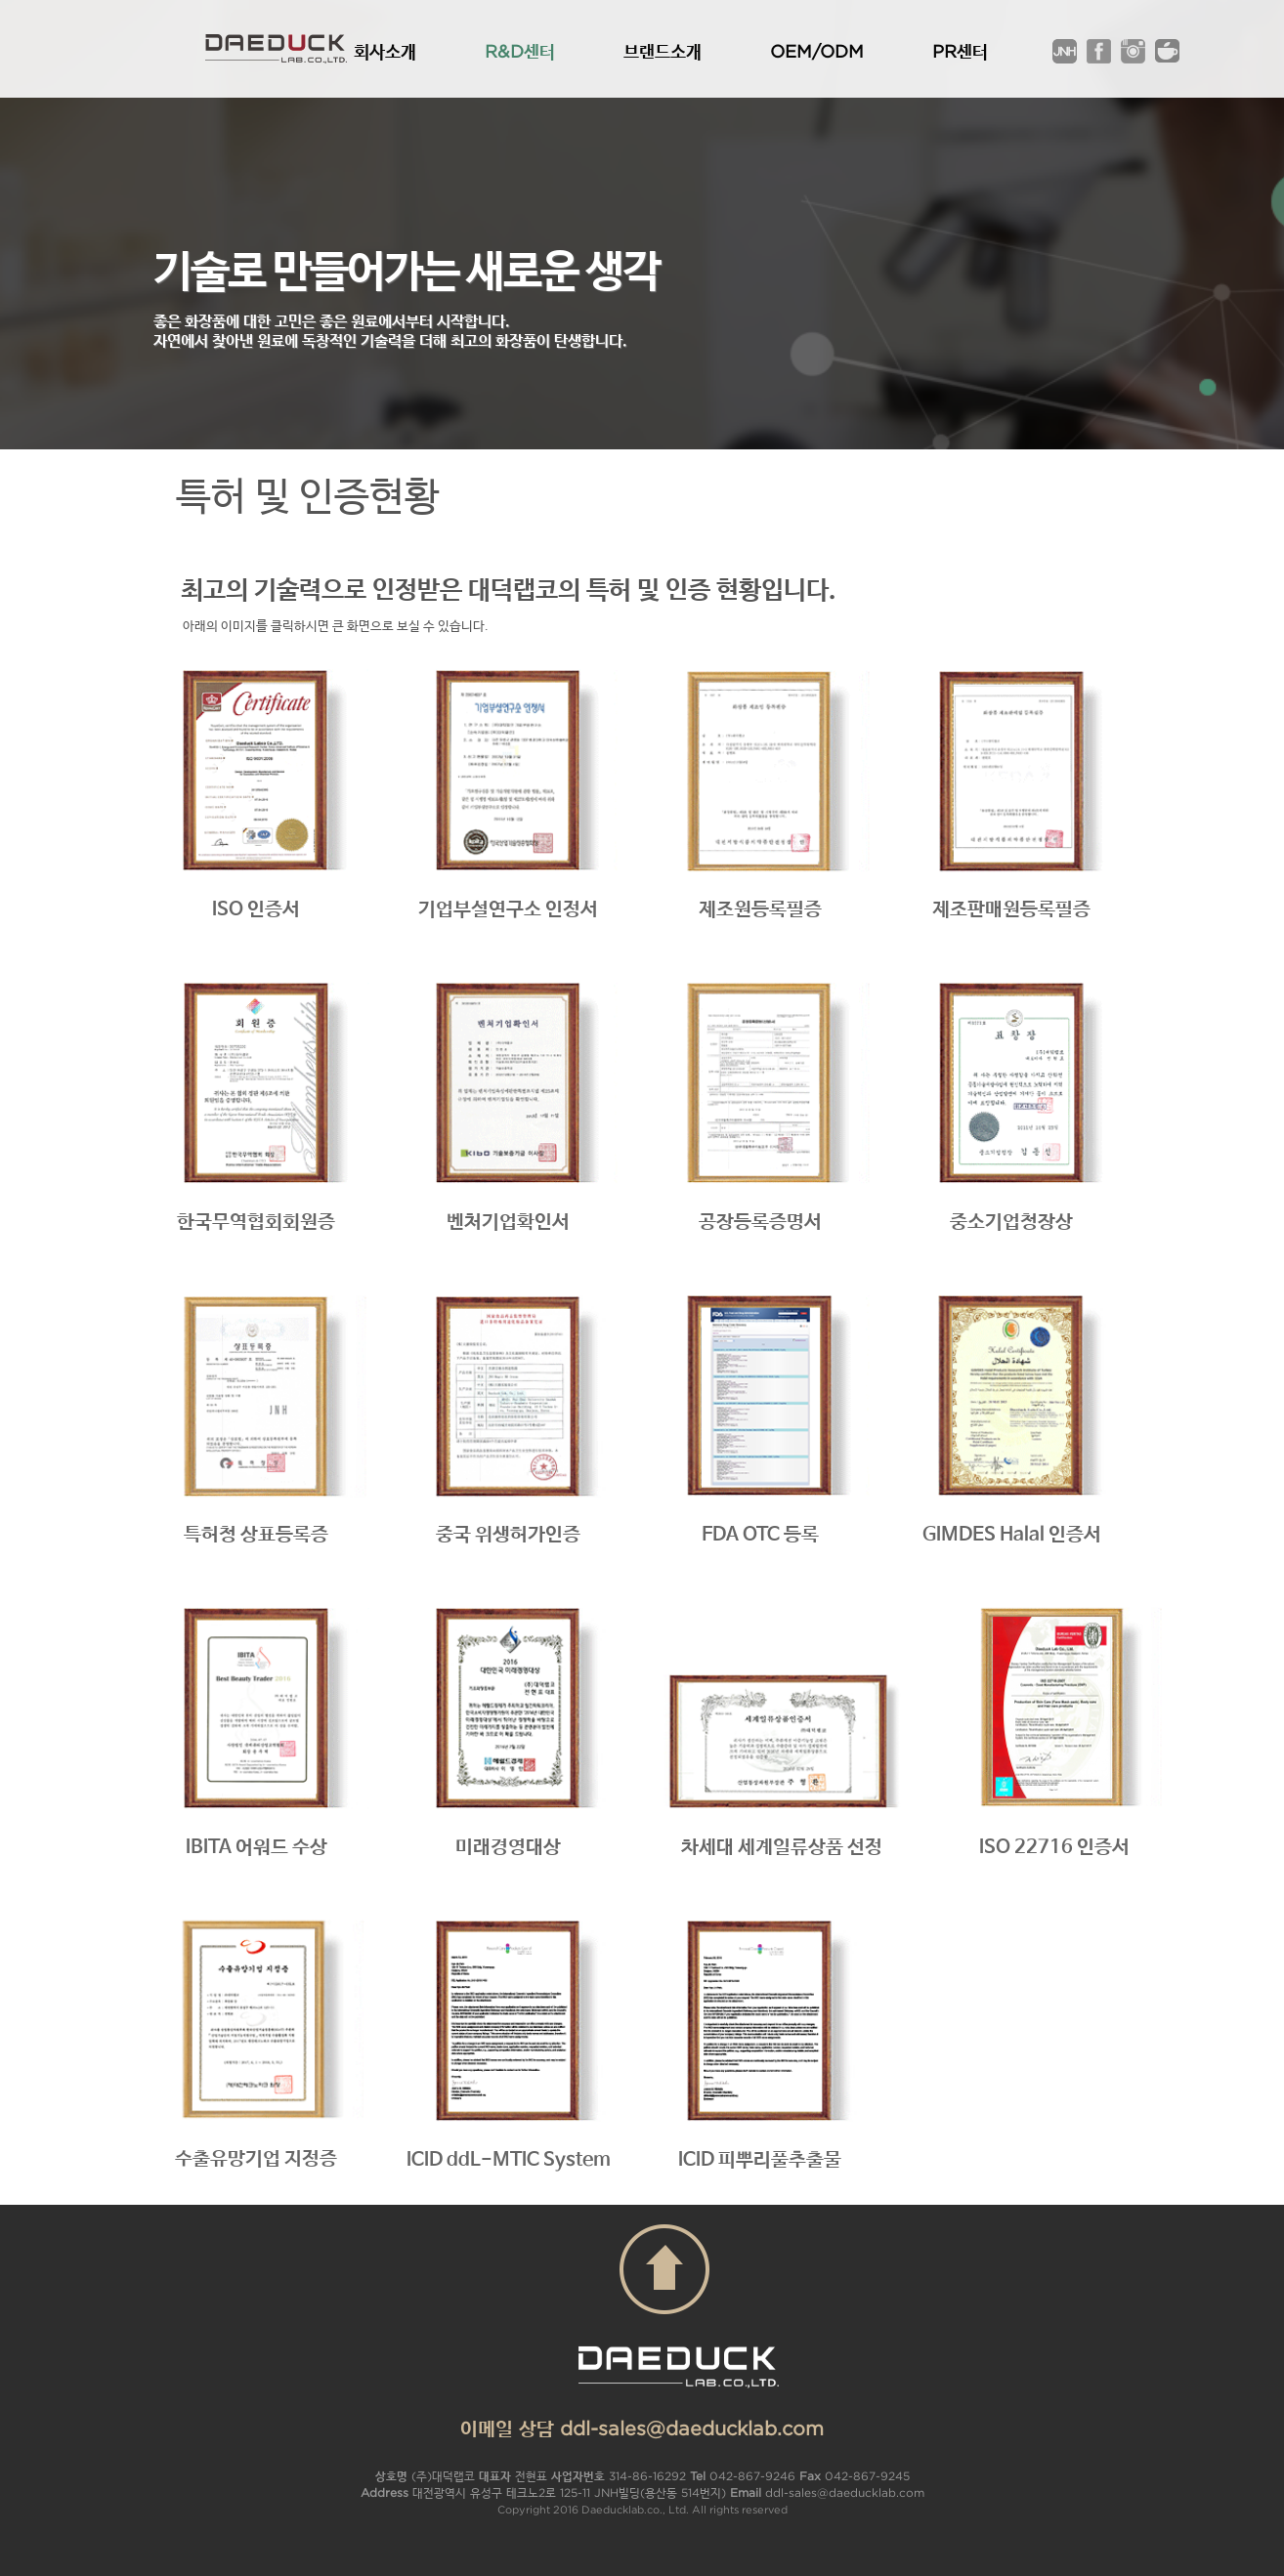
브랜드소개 (662, 51)
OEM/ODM (817, 51)
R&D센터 (520, 51)
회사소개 (385, 51)
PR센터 (960, 51)
